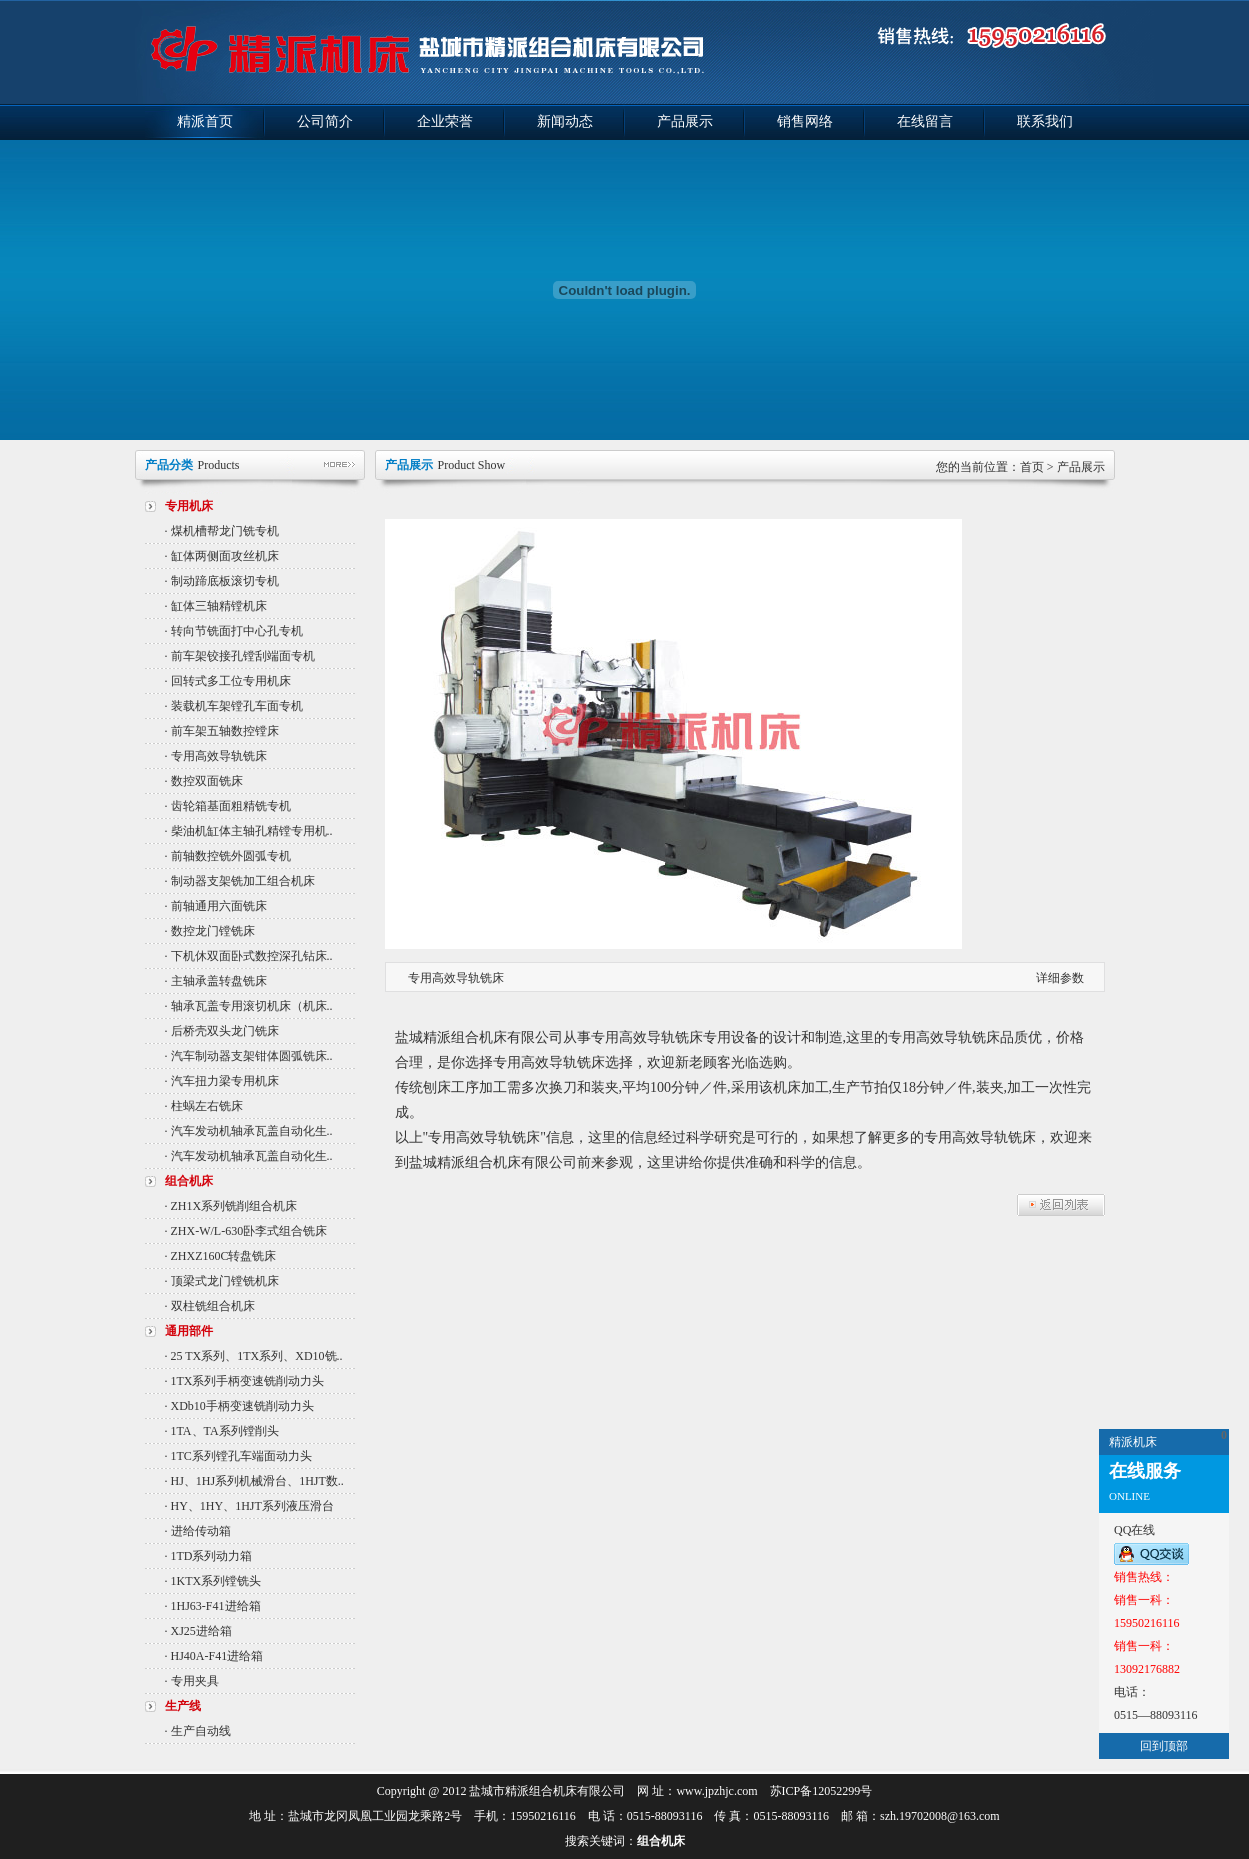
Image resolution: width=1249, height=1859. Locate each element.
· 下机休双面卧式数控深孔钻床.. (249, 956)
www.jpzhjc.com (716, 1791)
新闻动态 (565, 121)
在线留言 (925, 121)
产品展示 (685, 121)
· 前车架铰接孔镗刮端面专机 (240, 656)
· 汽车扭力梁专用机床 (222, 1081)
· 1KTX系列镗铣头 (213, 1581)
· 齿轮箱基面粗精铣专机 (228, 806)
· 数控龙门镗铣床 (210, 931)
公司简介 (325, 121)
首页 (1032, 467)
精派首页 (205, 121)
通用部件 (189, 1331)
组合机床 (189, 1181)
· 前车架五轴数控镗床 (222, 731)
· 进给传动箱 (198, 1531)
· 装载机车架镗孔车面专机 (234, 706)
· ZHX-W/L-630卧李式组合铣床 (246, 1231)
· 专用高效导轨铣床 (216, 756)
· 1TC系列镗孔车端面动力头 (238, 1456)
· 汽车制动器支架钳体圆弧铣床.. (249, 1056)
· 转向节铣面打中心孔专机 (234, 631)
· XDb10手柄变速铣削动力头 (239, 1406)
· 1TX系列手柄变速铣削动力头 (245, 1381)
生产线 (183, 1706)
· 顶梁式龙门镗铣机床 (222, 1281)
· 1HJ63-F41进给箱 (213, 1606)
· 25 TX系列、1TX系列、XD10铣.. (254, 1356)
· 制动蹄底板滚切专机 (222, 581)
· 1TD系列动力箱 (209, 1556)
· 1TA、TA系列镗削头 (222, 1431)
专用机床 (189, 506)
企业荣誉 (445, 121)
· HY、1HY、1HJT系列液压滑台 (249, 1506)
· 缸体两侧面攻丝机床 (222, 556)
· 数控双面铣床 (204, 781)
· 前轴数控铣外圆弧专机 (228, 856)
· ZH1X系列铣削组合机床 (231, 1206)
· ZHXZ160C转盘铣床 (221, 1256)
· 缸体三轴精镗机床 (216, 606)
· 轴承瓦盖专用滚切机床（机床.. (249, 1006)
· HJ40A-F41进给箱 (214, 1656)
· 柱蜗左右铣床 (204, 1106)
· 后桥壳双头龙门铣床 (222, 1031)
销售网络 (805, 121)
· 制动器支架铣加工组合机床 (240, 881)
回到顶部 (1164, 1746)
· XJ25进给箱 (198, 1631)
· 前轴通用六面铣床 (216, 906)
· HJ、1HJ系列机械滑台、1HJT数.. (254, 1481)
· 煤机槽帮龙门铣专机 (222, 531)
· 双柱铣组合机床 (210, 1306)
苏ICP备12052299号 (821, 1791)
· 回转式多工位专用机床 (228, 681)
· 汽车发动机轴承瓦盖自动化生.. (249, 1131)
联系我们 (1045, 121)
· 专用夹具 (192, 1681)
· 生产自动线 (198, 1731)
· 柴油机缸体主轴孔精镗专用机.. (249, 831)
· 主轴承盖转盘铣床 (216, 981)
